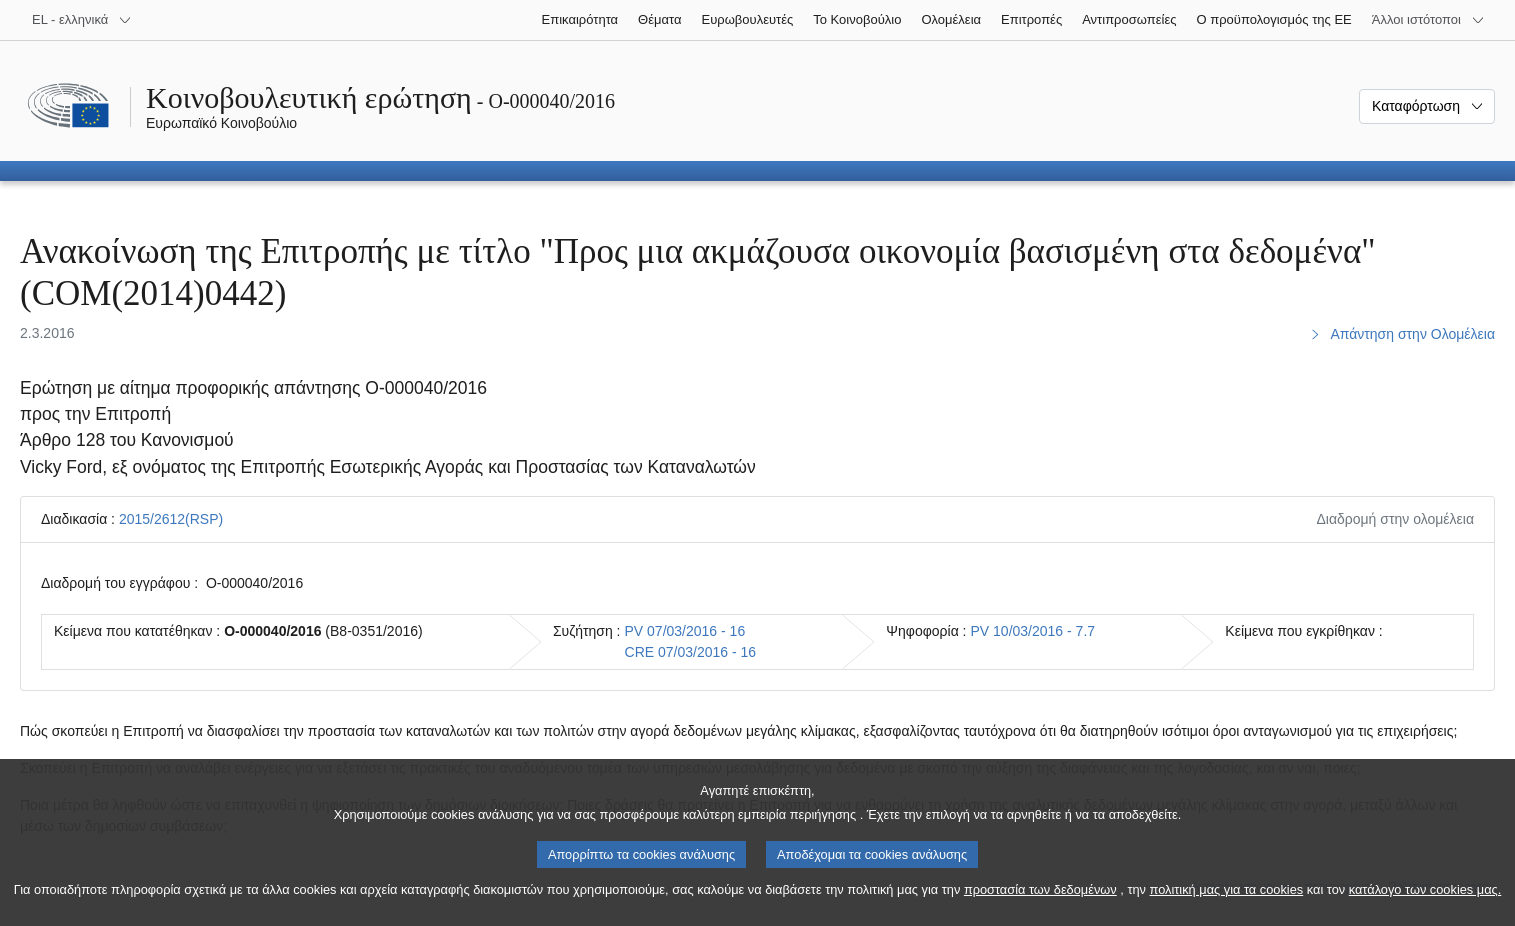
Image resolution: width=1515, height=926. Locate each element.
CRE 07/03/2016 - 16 (691, 652)
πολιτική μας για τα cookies (1227, 908)
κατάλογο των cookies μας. (1425, 908)
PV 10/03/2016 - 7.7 (1033, 631)
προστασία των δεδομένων (1040, 908)
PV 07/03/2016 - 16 (685, 631)
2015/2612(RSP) (171, 519)
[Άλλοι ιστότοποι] (1428, 20)
